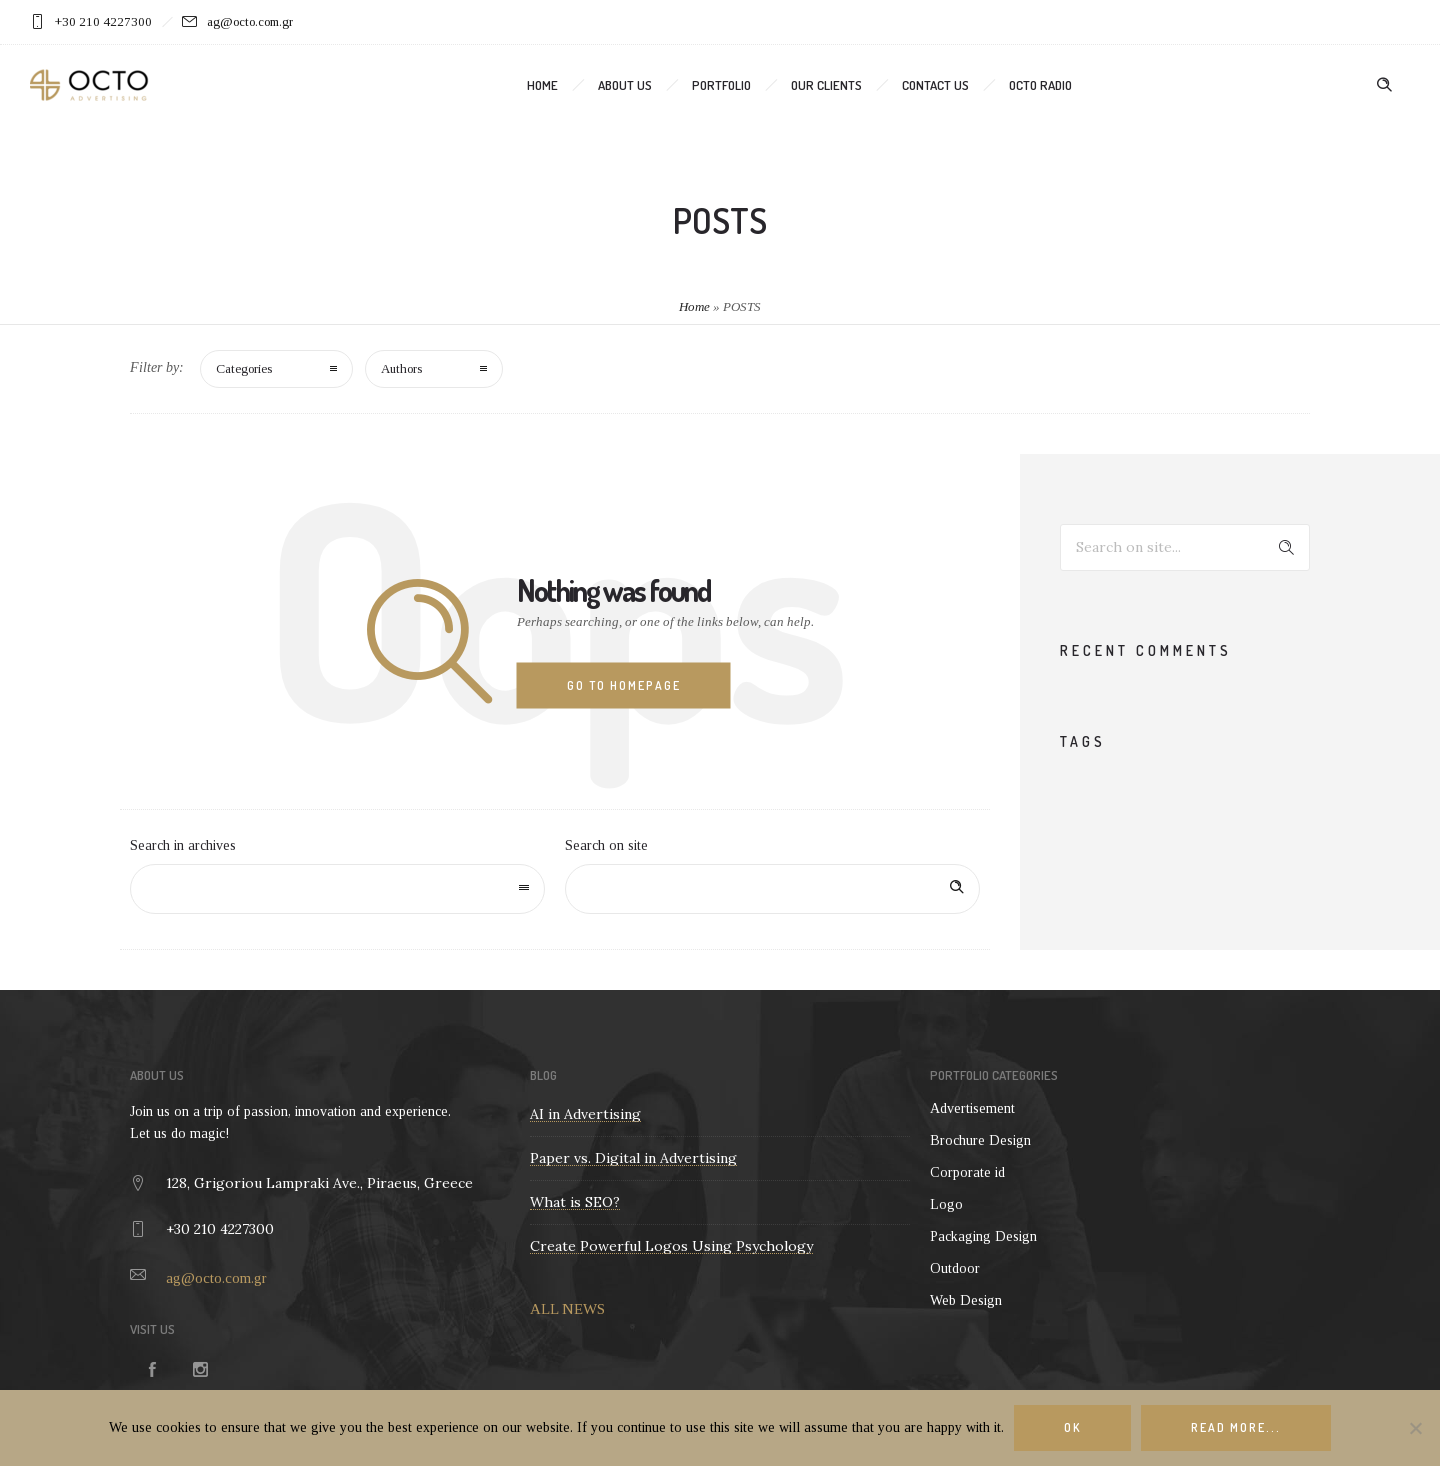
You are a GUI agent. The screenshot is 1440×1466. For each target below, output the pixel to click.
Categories (244, 368)
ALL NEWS (567, 1309)
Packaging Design (983, 1236)
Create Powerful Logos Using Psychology (671, 1246)
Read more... (1236, 1427)
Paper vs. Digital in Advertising (633, 1158)
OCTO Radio (1040, 85)
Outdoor (955, 1268)
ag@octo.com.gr (216, 1278)
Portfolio (721, 85)
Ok (1072, 1427)
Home (542, 85)
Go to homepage (624, 685)
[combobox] (337, 889)
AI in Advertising (585, 1114)
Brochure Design (980, 1140)
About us (625, 85)
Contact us (935, 85)
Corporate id (967, 1172)
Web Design (966, 1300)
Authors (401, 368)
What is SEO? (575, 1202)
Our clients (826, 85)
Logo (946, 1204)
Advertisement (972, 1108)
